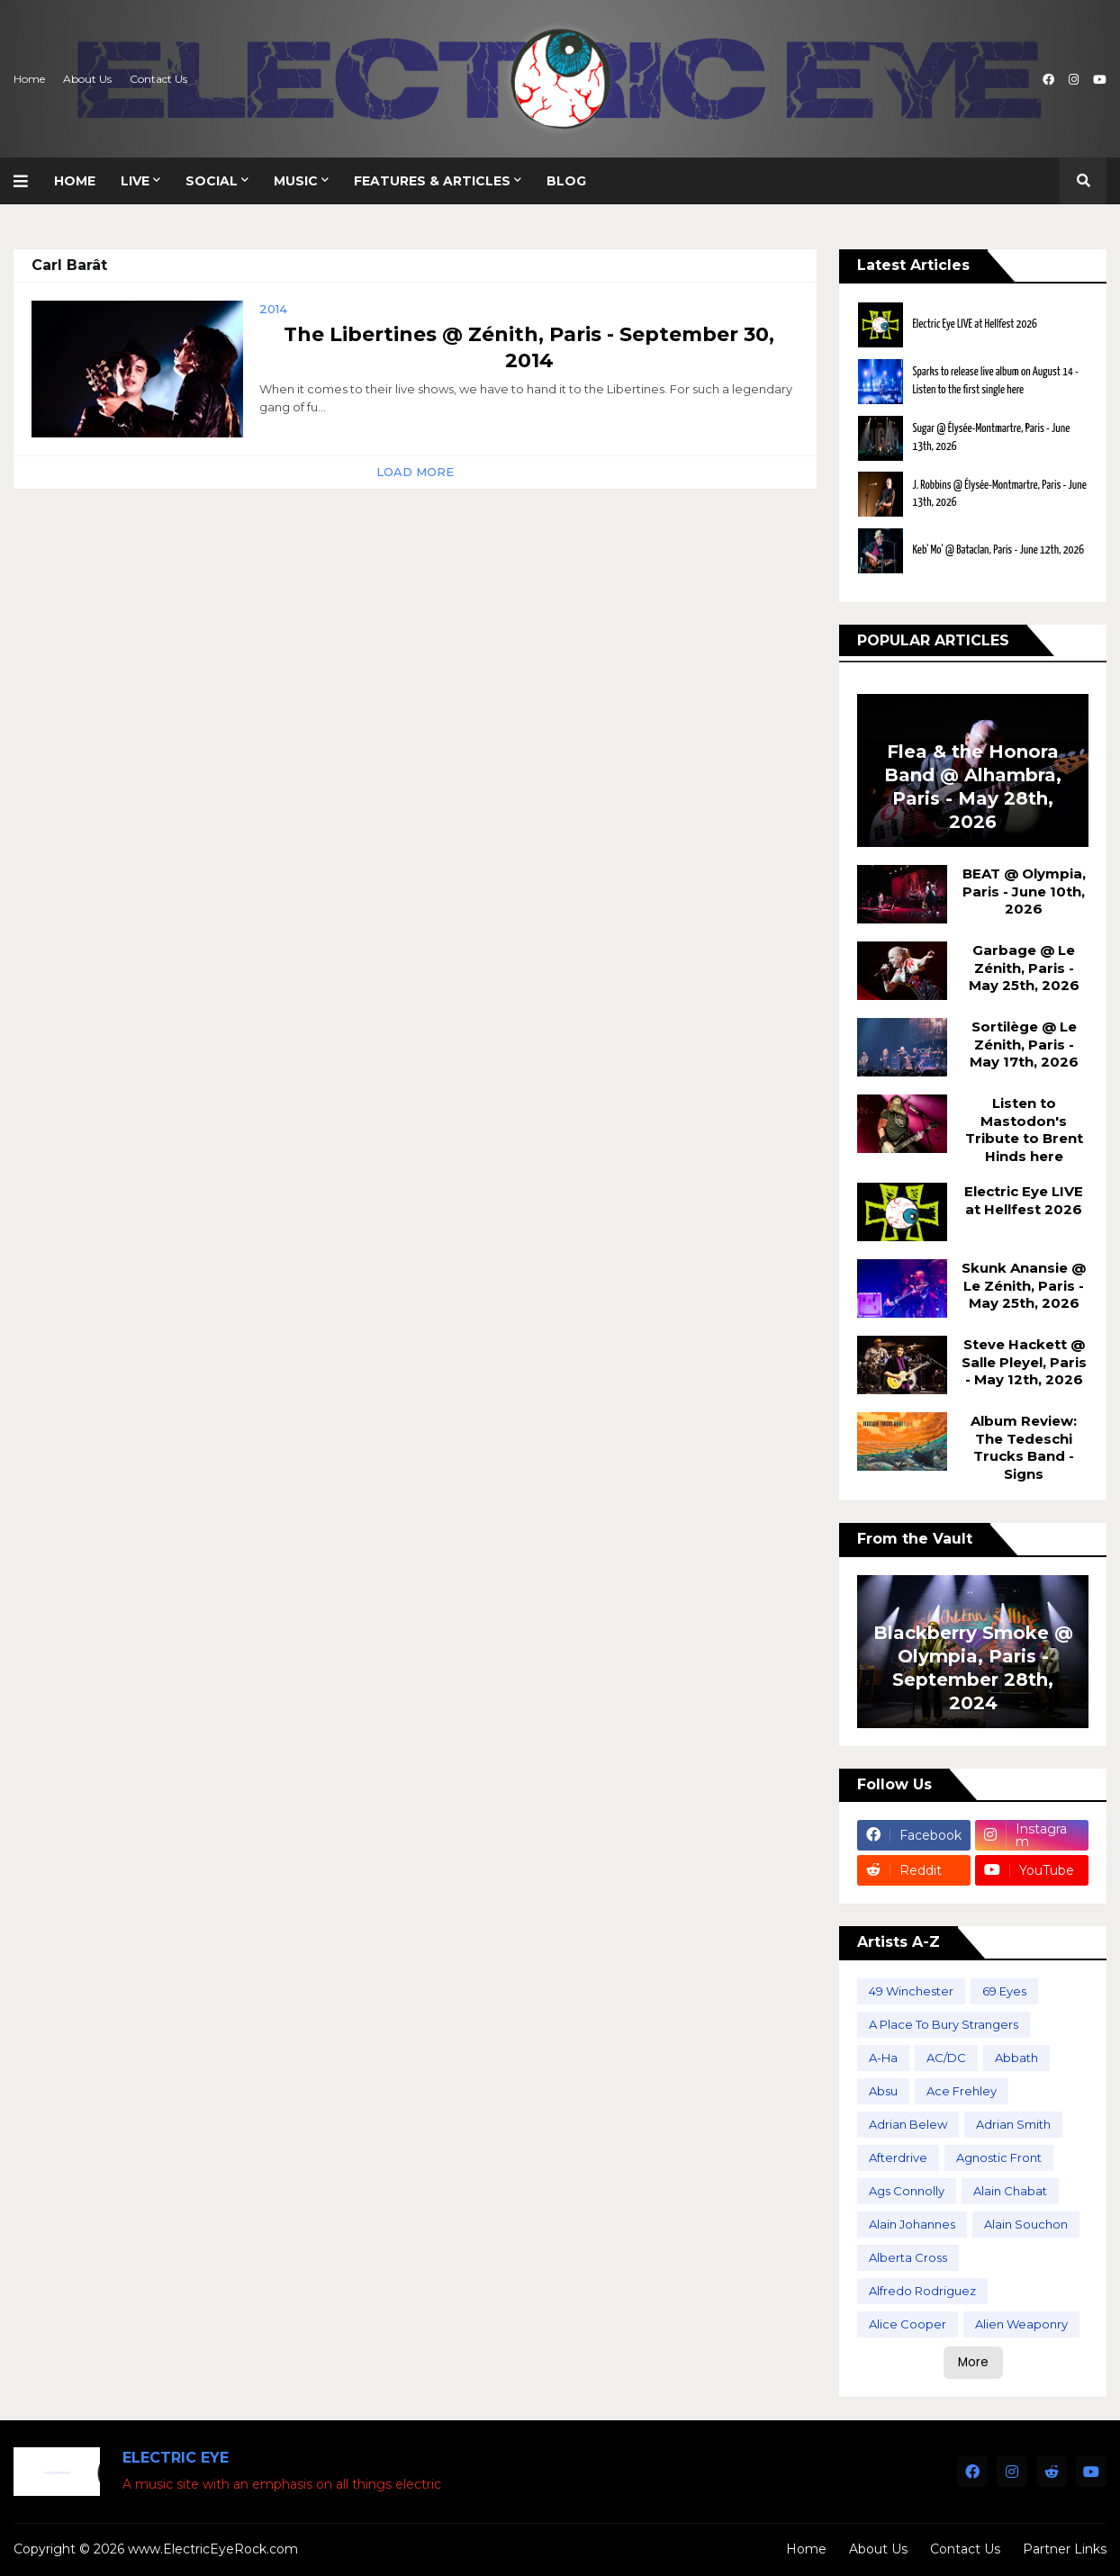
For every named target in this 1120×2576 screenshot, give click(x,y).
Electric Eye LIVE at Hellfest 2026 (974, 324)
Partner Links (1064, 2549)
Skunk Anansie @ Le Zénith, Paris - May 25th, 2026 (1024, 1285)
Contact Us (158, 79)
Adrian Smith (1013, 2124)
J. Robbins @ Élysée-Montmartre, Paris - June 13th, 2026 (999, 494)
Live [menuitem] (135, 181)
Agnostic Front (999, 2157)
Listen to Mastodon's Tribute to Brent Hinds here (1024, 1129)
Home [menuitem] (74, 181)
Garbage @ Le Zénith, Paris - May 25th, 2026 (1024, 967)
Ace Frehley (961, 2091)
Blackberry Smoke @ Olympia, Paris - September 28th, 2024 (973, 1668)
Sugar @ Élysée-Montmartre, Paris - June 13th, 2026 (991, 438)
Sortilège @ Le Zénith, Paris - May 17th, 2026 (1024, 1044)
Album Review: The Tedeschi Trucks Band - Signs (1024, 1447)
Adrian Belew (908, 2124)
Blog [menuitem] (566, 181)
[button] (27, 181)
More (973, 2362)
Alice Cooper (907, 2324)
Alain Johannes (912, 2224)
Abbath (1016, 2057)
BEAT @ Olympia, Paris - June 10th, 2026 (1024, 891)
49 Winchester (911, 1991)
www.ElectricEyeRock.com (213, 2549)
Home (29, 79)
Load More (415, 471)
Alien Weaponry (1021, 2324)
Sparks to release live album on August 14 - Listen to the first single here (995, 381)
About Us (87, 79)
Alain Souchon (1026, 2224)
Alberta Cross (908, 2257)
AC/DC (946, 2057)
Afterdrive (898, 2157)
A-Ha (883, 2057)
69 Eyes (1004, 1991)
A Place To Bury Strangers (943, 2024)
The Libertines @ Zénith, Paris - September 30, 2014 (529, 347)
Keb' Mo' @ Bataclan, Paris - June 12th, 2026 (998, 550)
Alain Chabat (1010, 2191)
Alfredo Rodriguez (922, 2290)
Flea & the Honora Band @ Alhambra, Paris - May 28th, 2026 (972, 787)
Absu (883, 2091)
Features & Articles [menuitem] (432, 181)
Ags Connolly (906, 2191)
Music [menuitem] (296, 181)
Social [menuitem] (211, 181)
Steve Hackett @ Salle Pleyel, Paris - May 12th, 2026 (1024, 1362)
